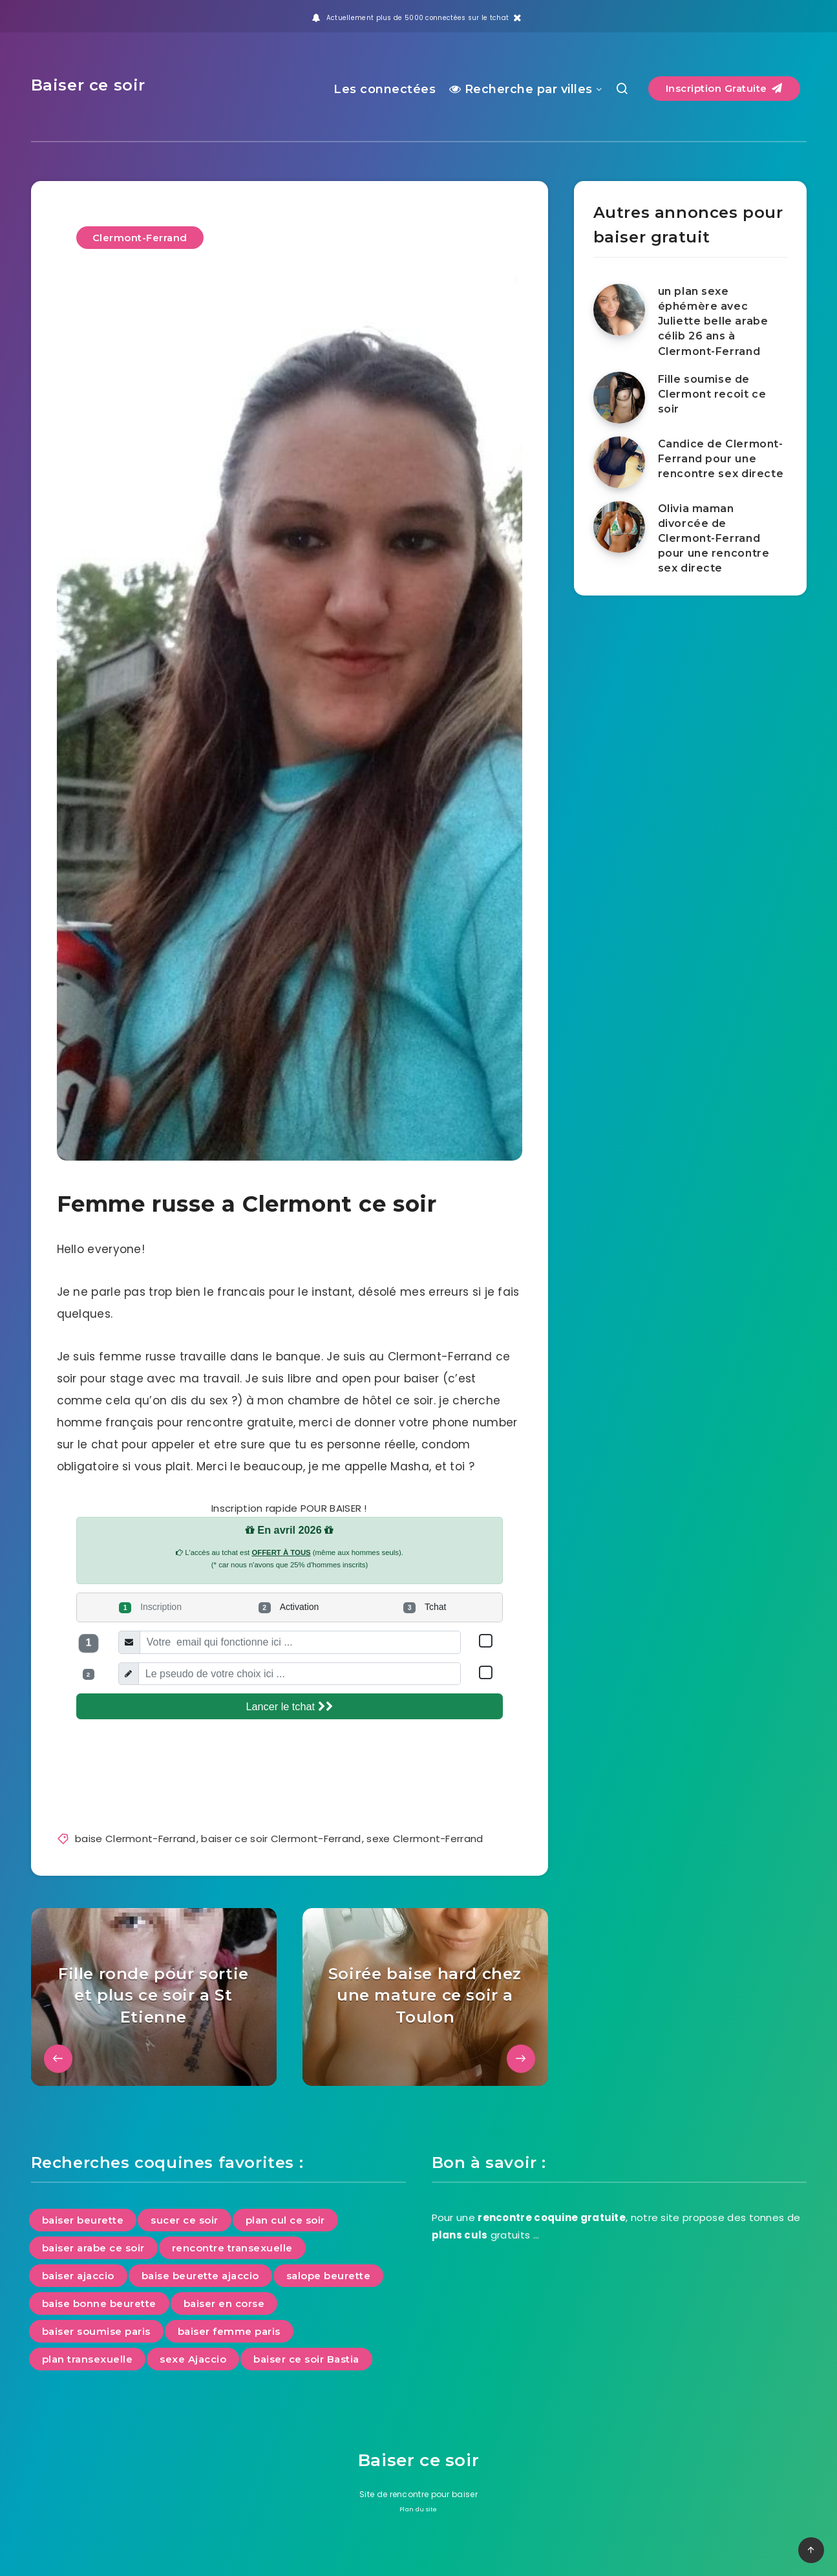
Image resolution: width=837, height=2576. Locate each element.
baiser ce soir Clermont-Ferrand (281, 1838)
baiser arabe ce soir (93, 2248)
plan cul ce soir (285, 2220)
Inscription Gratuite (724, 88)
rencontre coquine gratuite (552, 2217)
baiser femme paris (229, 2331)
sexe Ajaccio (193, 2359)
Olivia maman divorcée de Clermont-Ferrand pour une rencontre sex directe (714, 538)
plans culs (460, 2235)
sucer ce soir (184, 2220)
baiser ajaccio (78, 2276)
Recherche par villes (521, 89)
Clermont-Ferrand (139, 237)
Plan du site (418, 2509)
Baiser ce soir (88, 85)
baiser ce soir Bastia (306, 2359)
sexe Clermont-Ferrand (424, 1838)
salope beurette (328, 2276)
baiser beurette (83, 2220)
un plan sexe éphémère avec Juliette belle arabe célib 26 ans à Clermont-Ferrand (713, 321)
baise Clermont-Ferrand (135, 1838)
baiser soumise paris (96, 2331)
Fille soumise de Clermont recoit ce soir (712, 394)
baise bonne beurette (99, 2303)
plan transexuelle (87, 2359)
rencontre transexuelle (232, 2248)
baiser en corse (224, 2303)
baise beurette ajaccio (200, 2276)
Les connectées (385, 89)
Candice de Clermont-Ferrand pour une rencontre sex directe (721, 459)
